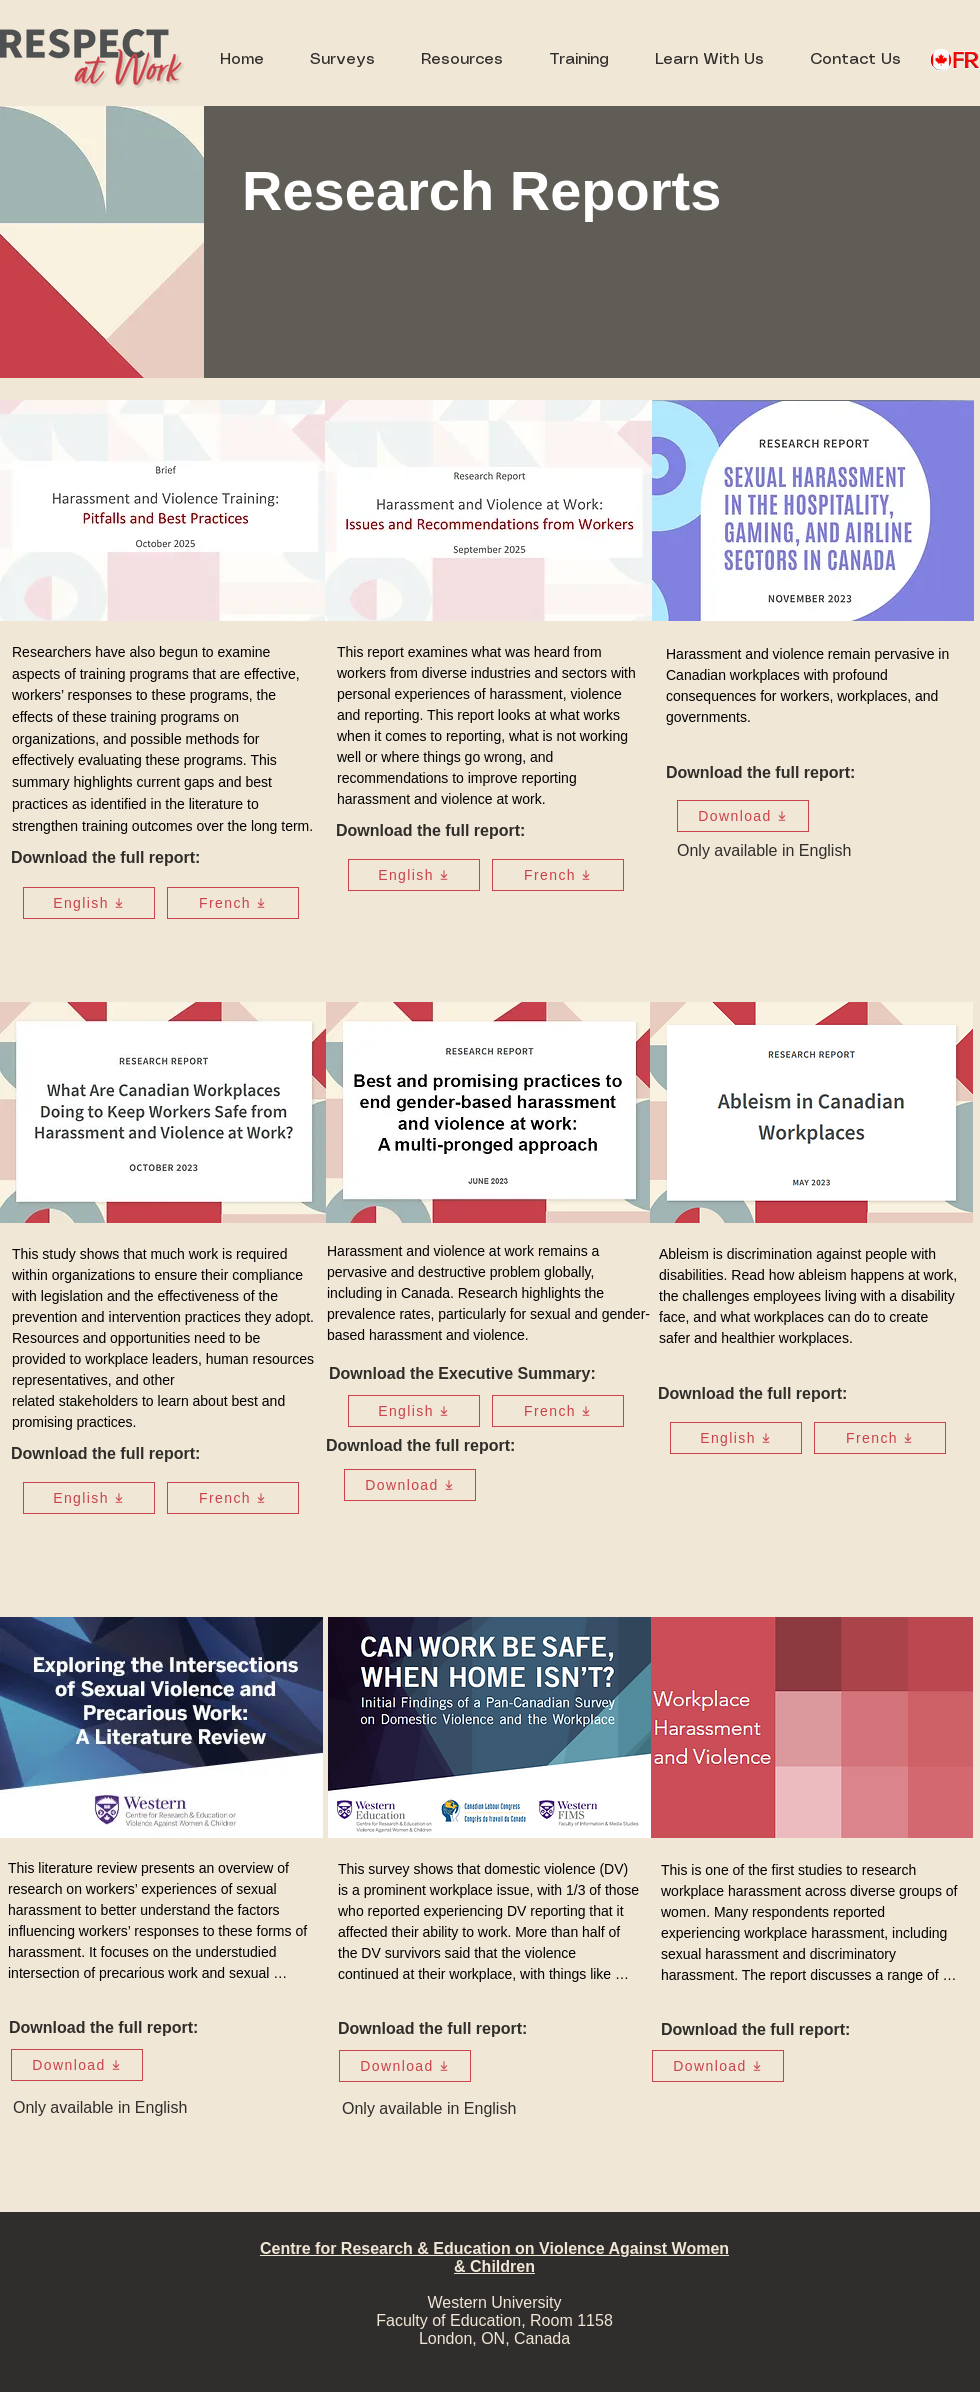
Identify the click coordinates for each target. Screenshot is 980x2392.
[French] (233, 903)
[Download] (743, 816)
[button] (462, 60)
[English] (89, 903)
